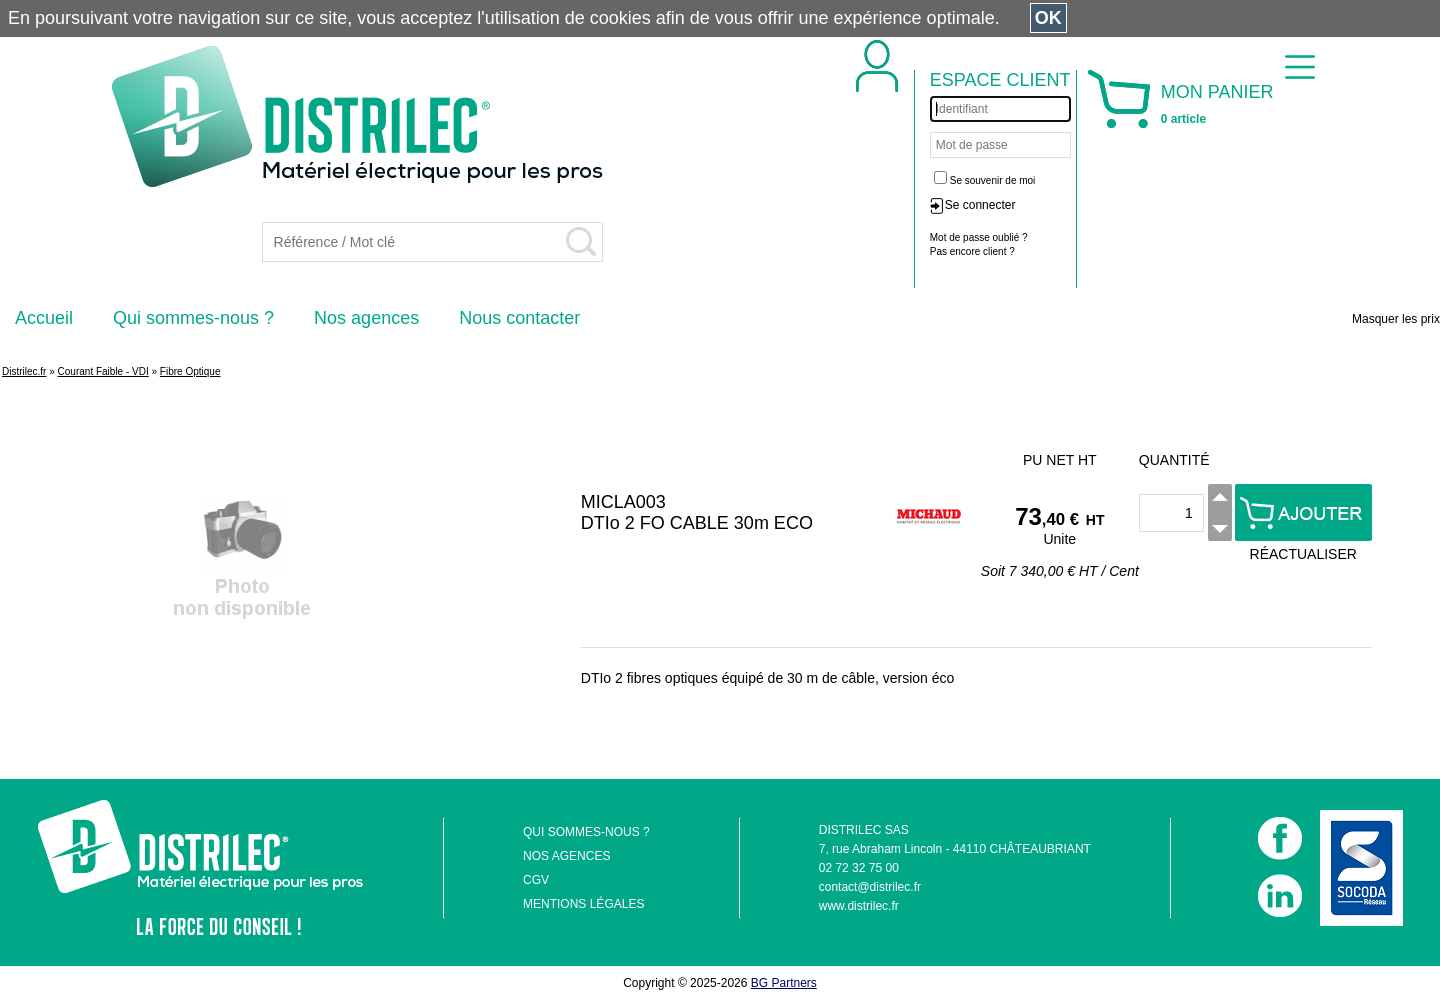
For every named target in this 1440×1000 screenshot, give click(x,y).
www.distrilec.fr (859, 906)
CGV (536, 880)
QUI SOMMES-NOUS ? (586, 832)
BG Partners (784, 983)
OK (1048, 18)
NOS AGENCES (566, 856)
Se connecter (980, 205)
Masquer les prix (1396, 319)
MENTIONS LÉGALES (583, 904)
